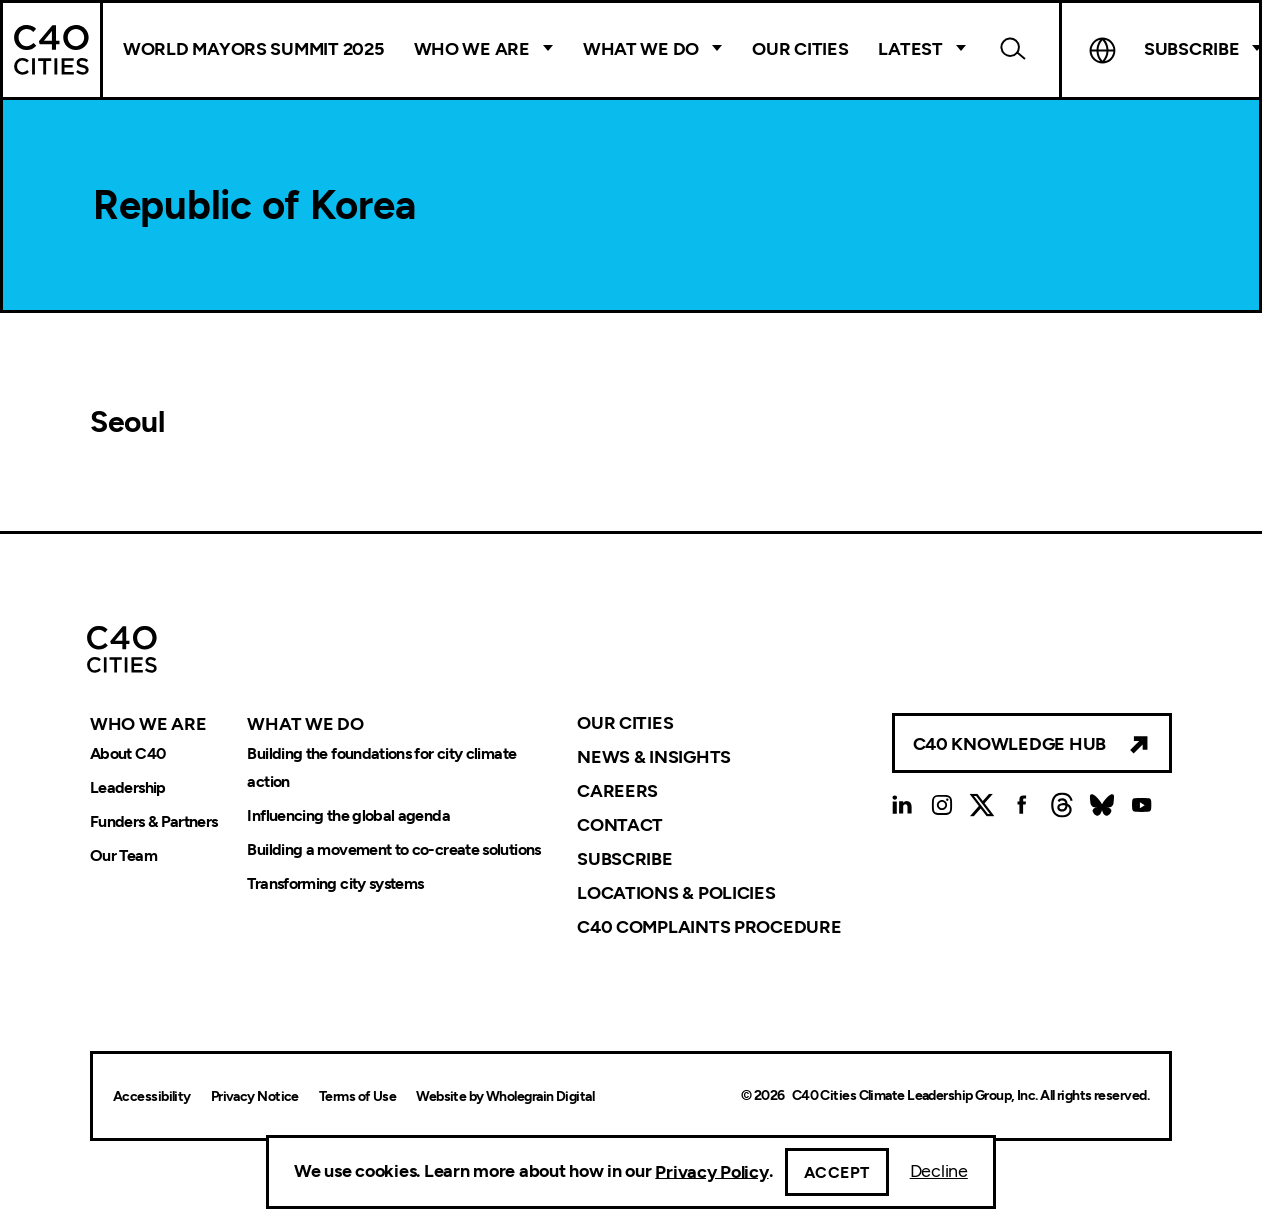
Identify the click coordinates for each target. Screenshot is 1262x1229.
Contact (620, 825)
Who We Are (472, 49)
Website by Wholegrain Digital (505, 1096)
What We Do (641, 49)
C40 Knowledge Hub (1009, 744)
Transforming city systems (335, 883)
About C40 (127, 753)
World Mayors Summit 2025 (253, 49)
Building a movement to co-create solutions (393, 849)
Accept (837, 1172)
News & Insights (654, 757)
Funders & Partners (153, 821)
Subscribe (625, 859)
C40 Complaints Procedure (709, 927)
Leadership (128, 787)
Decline (939, 1171)
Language (1103, 50)
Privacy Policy (711, 1171)
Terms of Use (357, 1096)
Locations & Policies (676, 893)
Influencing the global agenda (348, 815)
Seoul (127, 421)
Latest (910, 49)
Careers (617, 791)
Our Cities (800, 49)
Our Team (123, 855)
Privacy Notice (255, 1096)
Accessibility (152, 1096)
